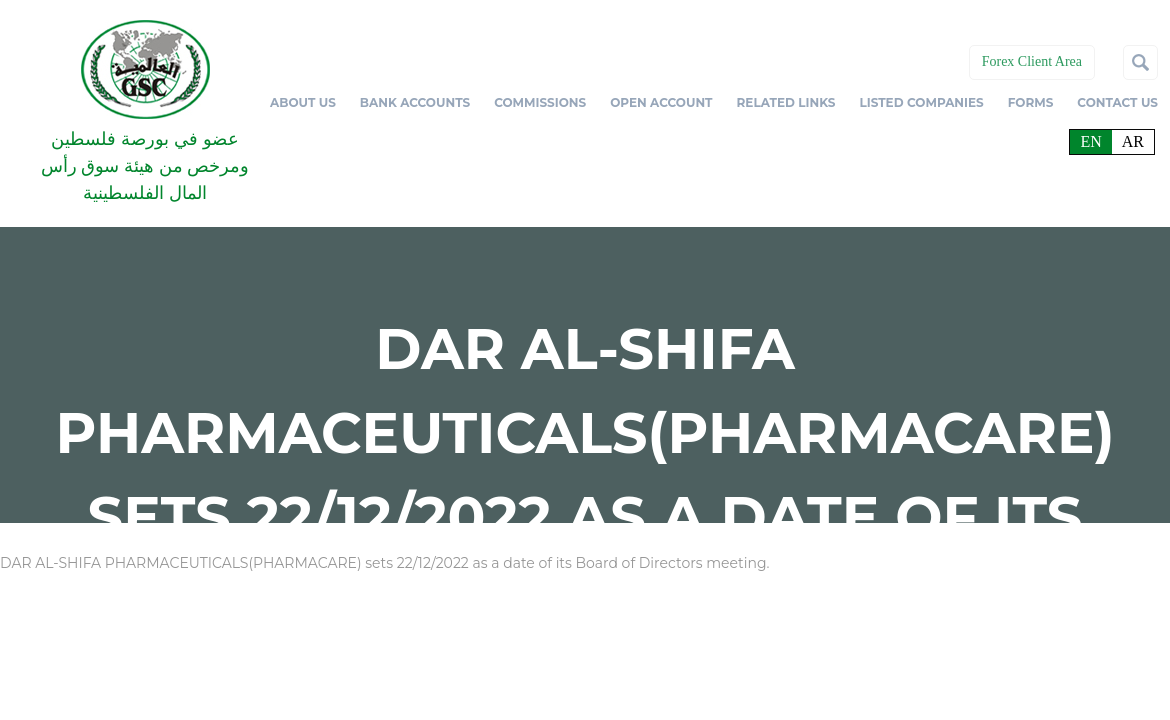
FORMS (1031, 102)
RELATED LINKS (786, 102)
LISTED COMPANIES (921, 102)
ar (1133, 141)
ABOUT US (303, 102)
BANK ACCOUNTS (415, 102)
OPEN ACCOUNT (661, 102)
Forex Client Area (1032, 61)
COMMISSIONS (540, 102)
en (1090, 141)
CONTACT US (1117, 102)
